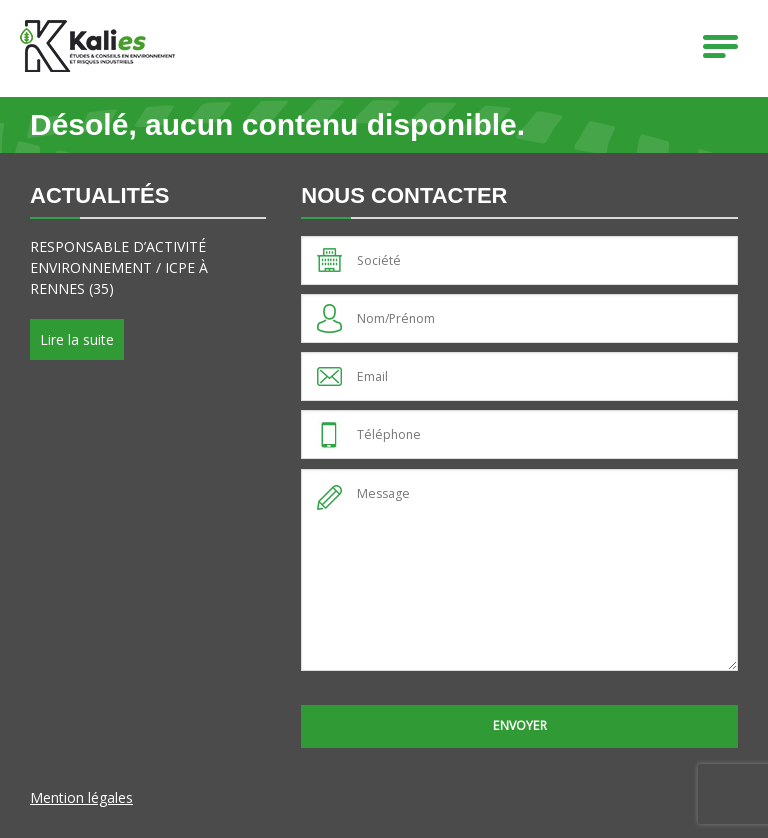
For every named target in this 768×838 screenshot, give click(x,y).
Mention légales (81, 797)
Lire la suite (77, 339)
